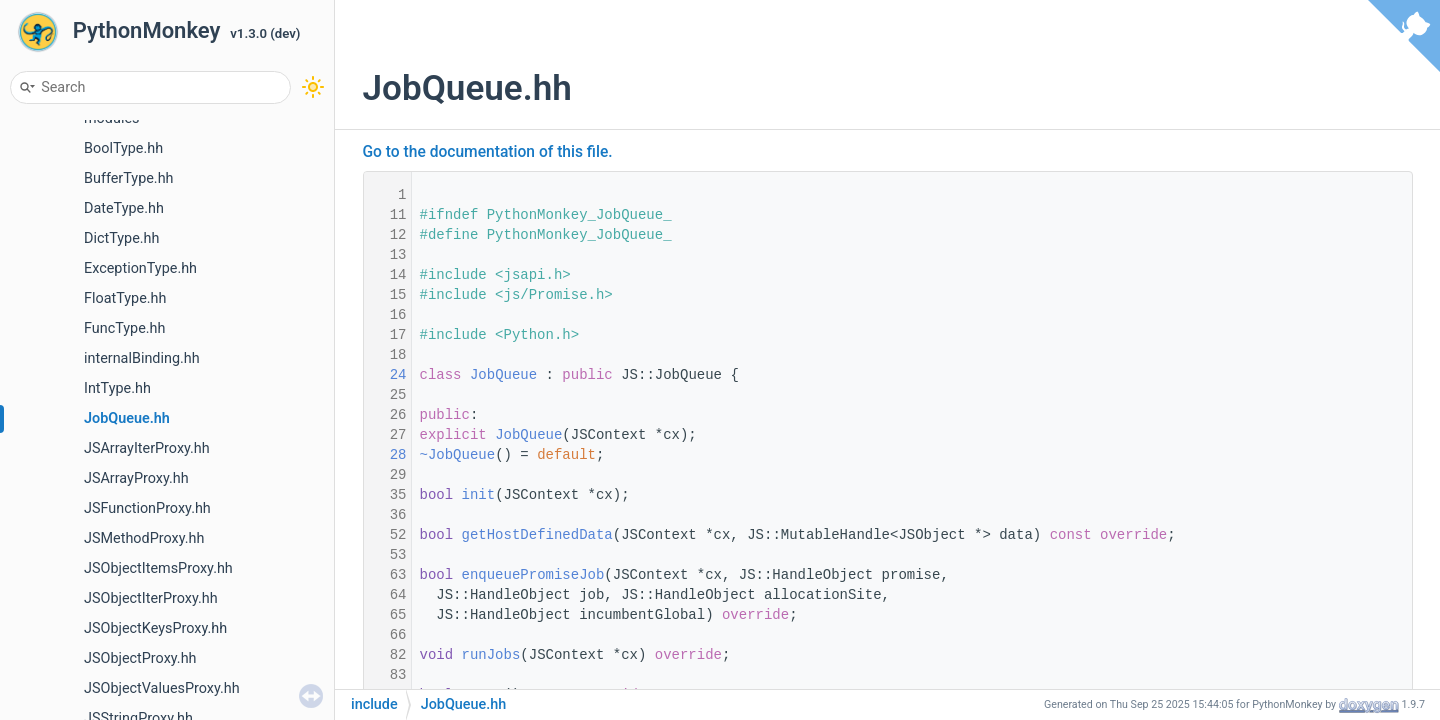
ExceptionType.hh (140, 268)
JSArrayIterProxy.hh (147, 448)
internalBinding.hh (142, 358)
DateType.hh (124, 208)
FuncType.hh (124, 328)
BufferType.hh (129, 178)
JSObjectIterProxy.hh (151, 598)
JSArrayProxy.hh (136, 478)
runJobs (491, 655)
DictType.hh (121, 238)
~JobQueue (458, 455)
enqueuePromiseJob (533, 575)
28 (385, 455)
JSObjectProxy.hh (140, 658)
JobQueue (503, 375)
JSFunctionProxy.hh (147, 508)
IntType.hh (117, 388)
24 (385, 375)
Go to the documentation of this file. (488, 152)
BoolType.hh (123, 148)
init (479, 495)
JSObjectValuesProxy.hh (162, 688)
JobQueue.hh (127, 418)
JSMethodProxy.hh (144, 538)
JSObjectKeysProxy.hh (155, 628)
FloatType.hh (125, 298)
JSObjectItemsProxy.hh (158, 568)
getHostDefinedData (537, 535)
